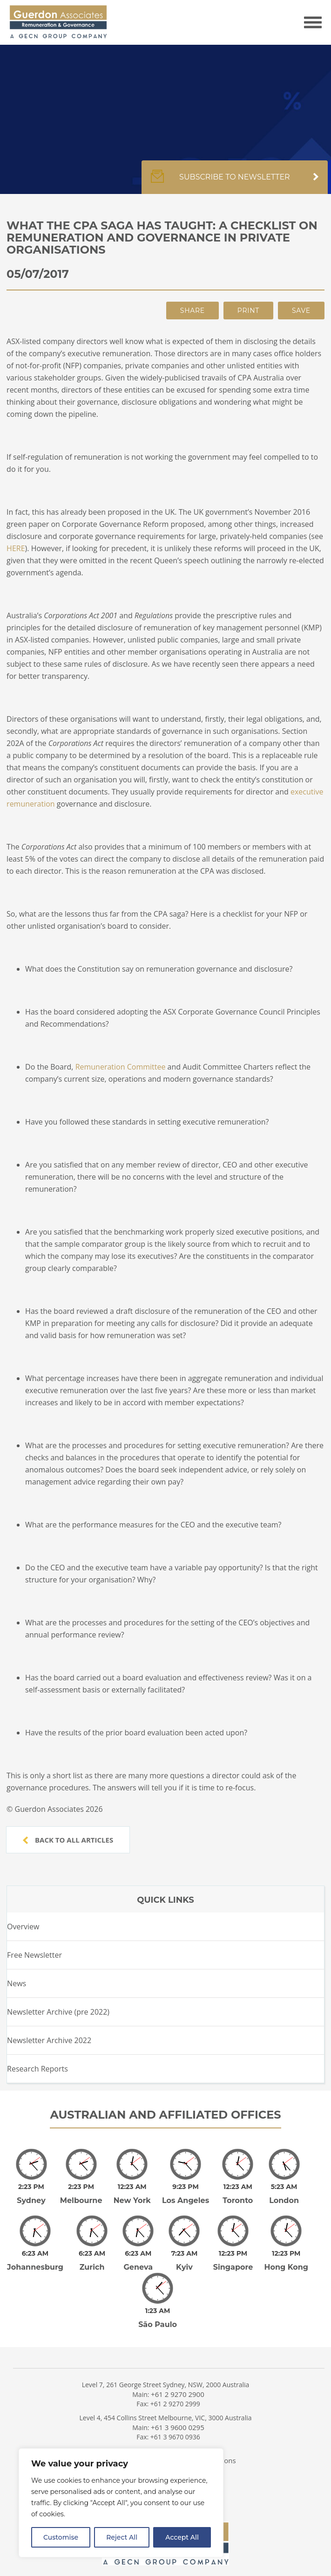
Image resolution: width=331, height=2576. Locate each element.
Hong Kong (286, 2254)
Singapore (233, 2254)
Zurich (92, 2254)
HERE (16, 548)
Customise (60, 2537)
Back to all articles (68, 1839)
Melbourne (81, 2193)
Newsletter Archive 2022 (49, 2040)
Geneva (138, 2254)
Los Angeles (185, 2193)
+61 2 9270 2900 (177, 2374)
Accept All (182, 2537)
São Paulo (157, 2304)
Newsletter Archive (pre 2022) (58, 2012)
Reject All (121, 2537)
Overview (23, 1926)
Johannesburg (35, 2254)
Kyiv (184, 2254)
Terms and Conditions (200, 2440)
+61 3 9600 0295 (177, 2407)
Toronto (238, 2193)
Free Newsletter (34, 1955)
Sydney (31, 2193)
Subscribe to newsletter (234, 182)
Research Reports (37, 2069)
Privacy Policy (117, 2440)
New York (132, 2193)
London (284, 2193)
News (16, 1983)
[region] (121, 2502)
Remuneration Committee (120, 1067)
